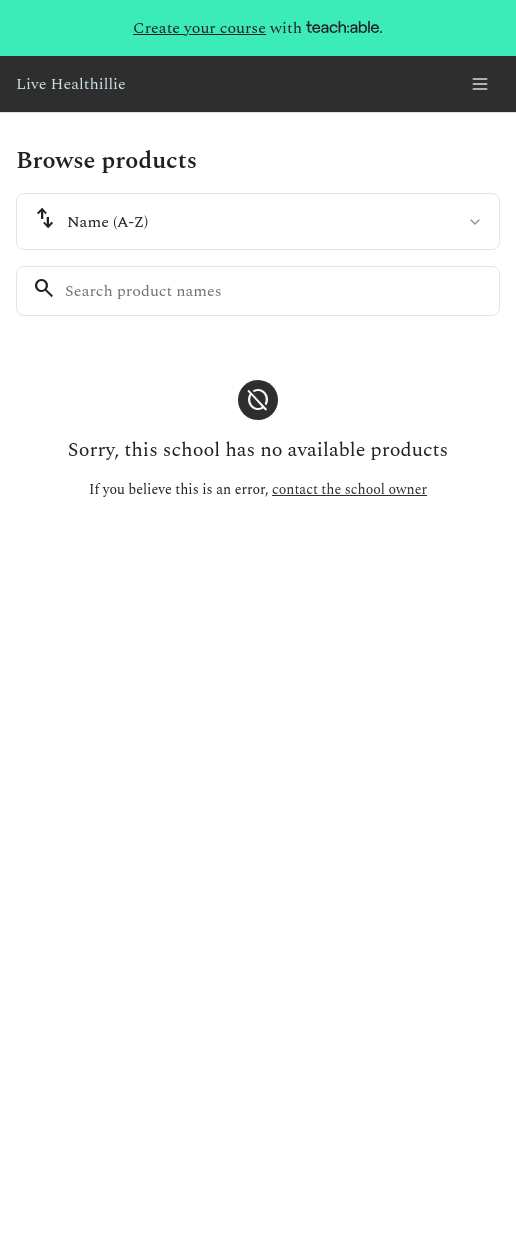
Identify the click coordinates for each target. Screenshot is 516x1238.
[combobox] (258, 221)
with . (258, 28)
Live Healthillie (71, 84)
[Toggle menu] (480, 84)
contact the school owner (349, 489)
